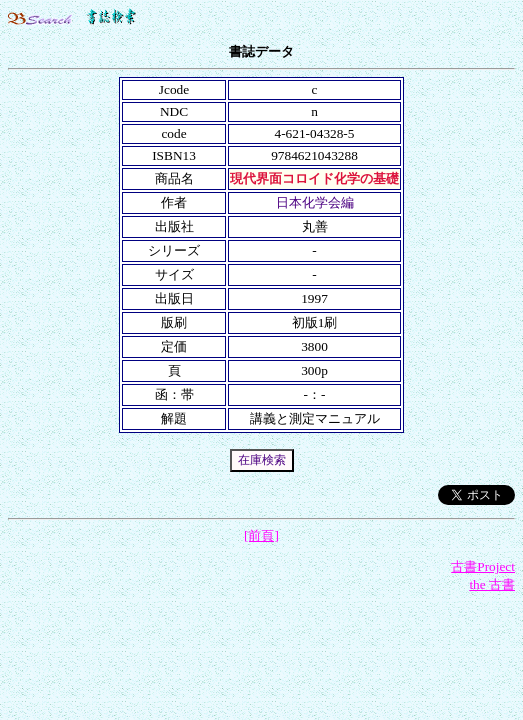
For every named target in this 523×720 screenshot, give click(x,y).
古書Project (483, 566)
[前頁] (261, 535)
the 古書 (492, 584)
